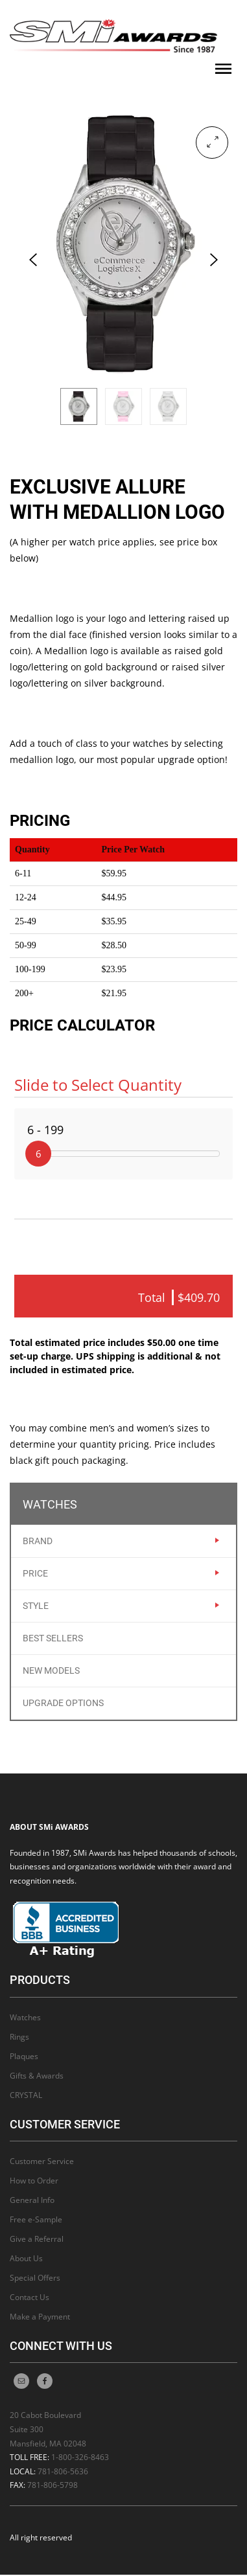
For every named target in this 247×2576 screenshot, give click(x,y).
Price (35, 1574)
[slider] (38, 1154)
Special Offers (35, 2279)
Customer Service (42, 2162)
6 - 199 (45, 1130)
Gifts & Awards (37, 2076)
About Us (26, 2259)
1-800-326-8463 (80, 2458)
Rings (19, 2037)
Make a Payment (40, 2317)
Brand (38, 1542)
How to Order (34, 2181)
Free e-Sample (36, 2220)
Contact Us (29, 2298)
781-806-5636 (63, 2472)
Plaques (24, 2056)
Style (36, 1607)
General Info (32, 2201)
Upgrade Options (63, 1704)
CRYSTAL (26, 2095)
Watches (25, 2017)
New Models (51, 1672)
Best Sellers (53, 1639)
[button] (212, 142)
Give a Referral (37, 2240)
